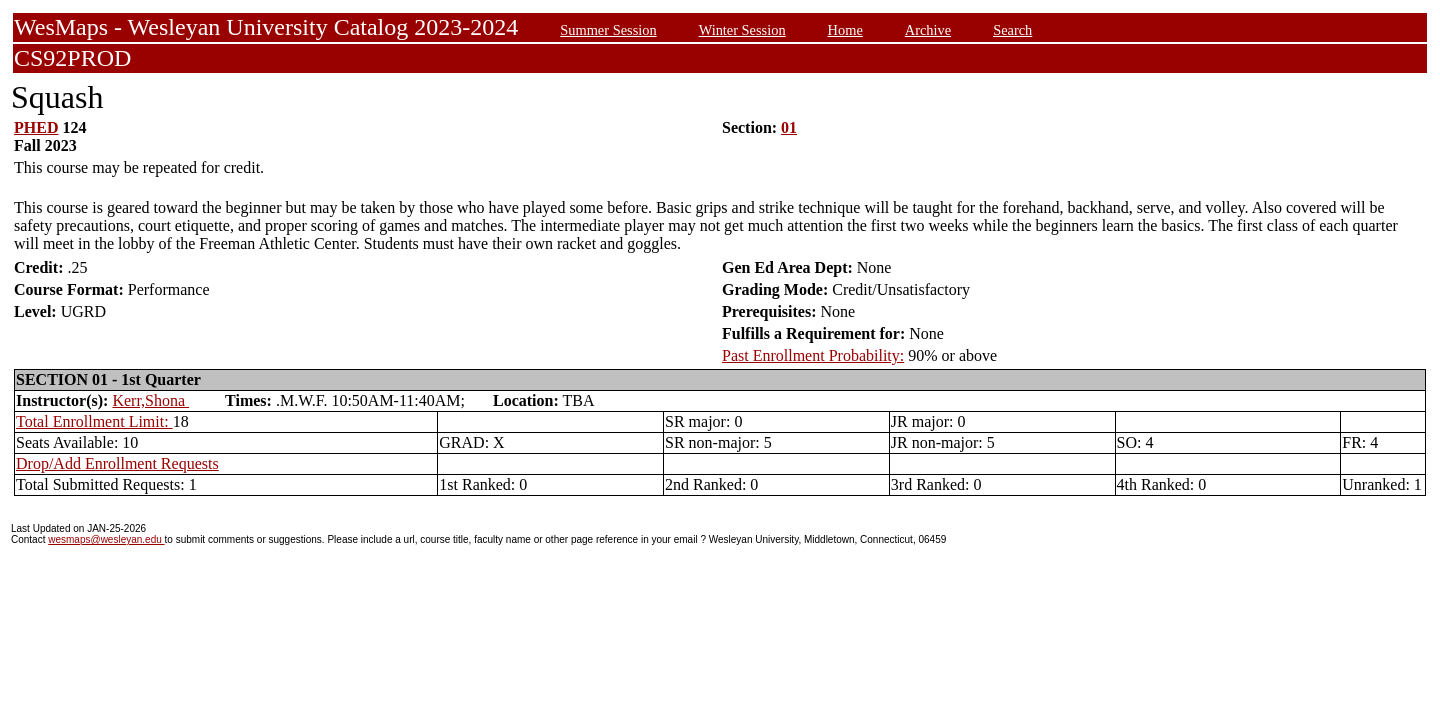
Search (1012, 30)
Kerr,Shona (150, 400)
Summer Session (608, 30)
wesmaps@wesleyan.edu (106, 539)
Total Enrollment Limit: (94, 421)
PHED (36, 127)
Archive (928, 30)
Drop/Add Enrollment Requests (117, 463)
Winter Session (742, 30)
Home (845, 30)
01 (789, 127)
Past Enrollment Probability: (813, 355)
